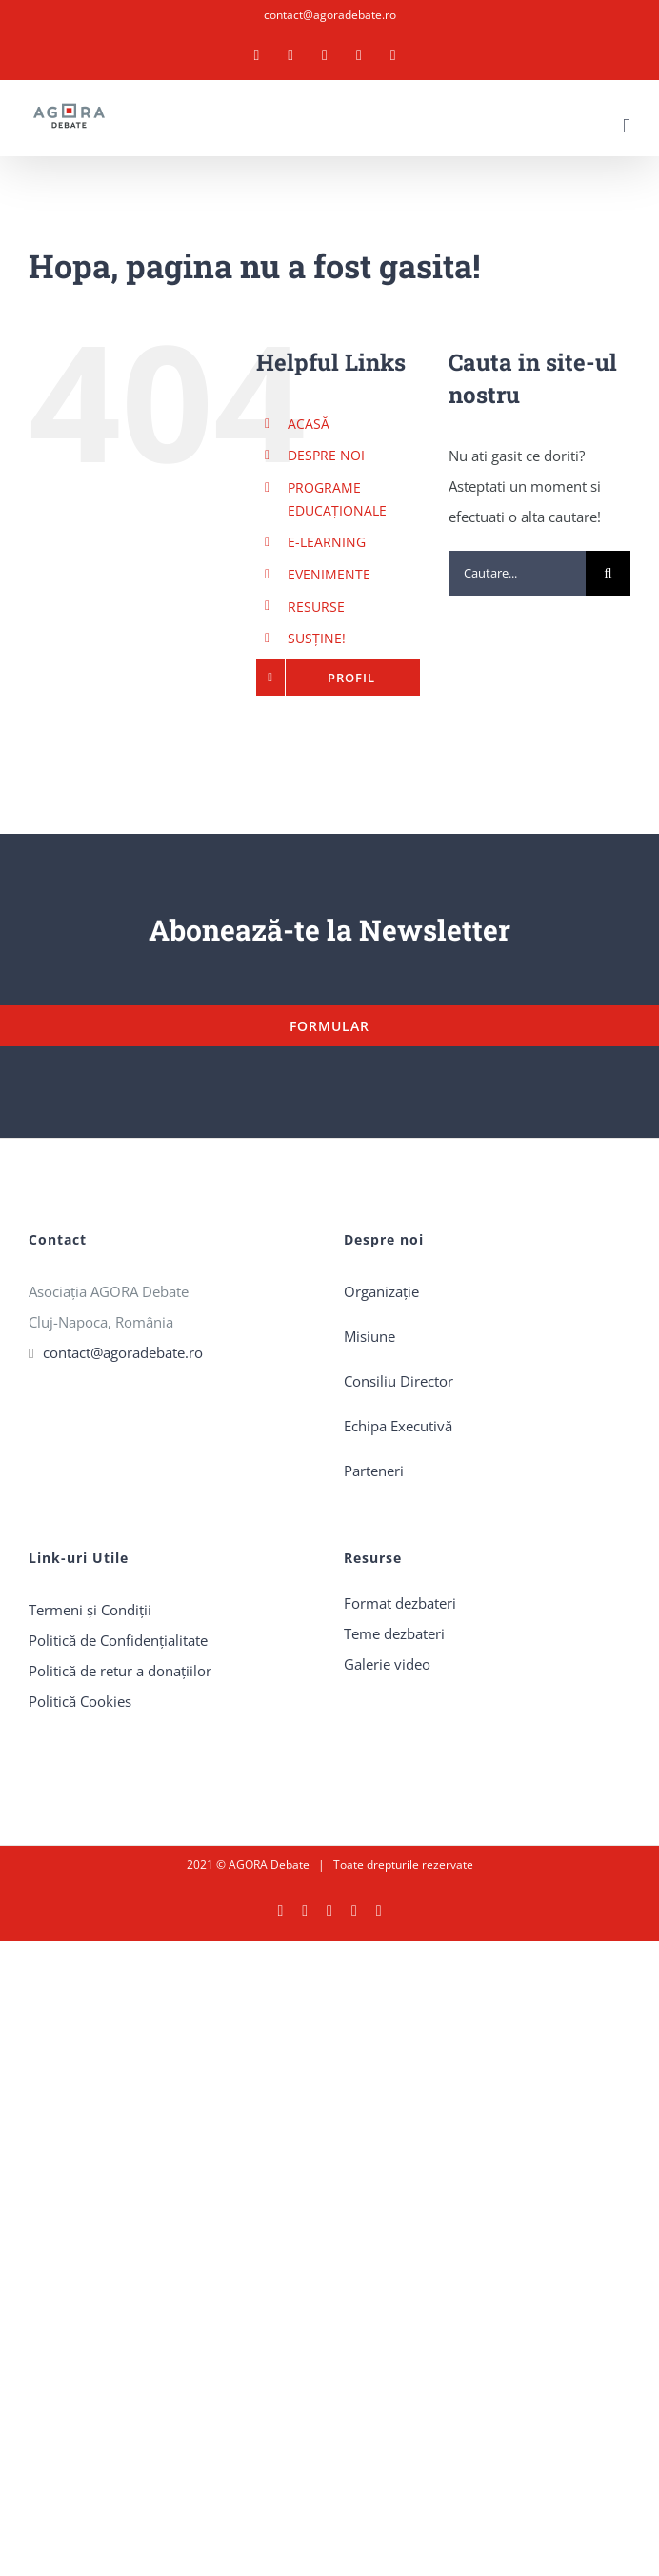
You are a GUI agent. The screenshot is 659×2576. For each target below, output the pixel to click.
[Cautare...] (517, 573)
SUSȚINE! (317, 638)
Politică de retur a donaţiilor (120, 1670)
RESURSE (316, 607)
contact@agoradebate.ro (330, 15)
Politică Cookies (80, 1701)
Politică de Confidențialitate (118, 1640)
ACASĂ (309, 424)
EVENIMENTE (329, 574)
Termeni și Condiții (90, 1609)
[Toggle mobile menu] (626, 126)
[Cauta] (608, 573)
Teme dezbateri (394, 1633)
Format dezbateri (400, 1603)
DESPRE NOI (326, 455)
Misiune (369, 1336)
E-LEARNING (327, 542)
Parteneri (374, 1470)
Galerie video (387, 1663)
